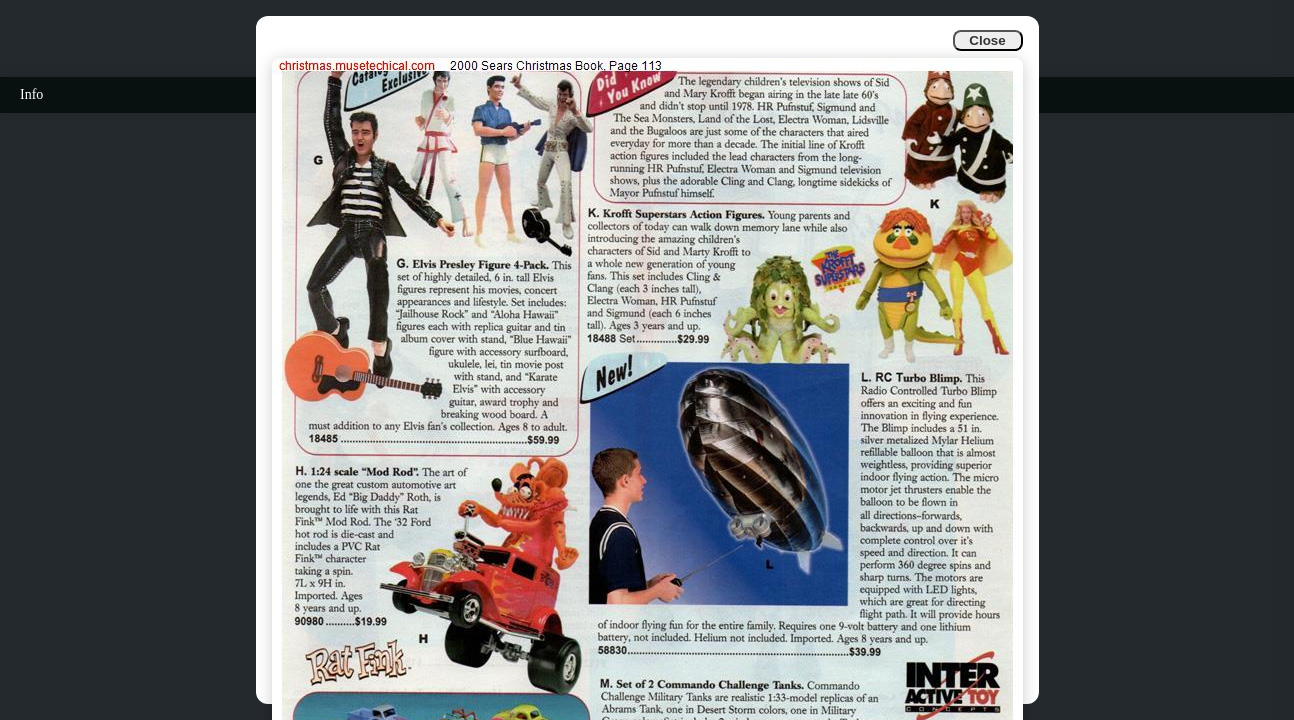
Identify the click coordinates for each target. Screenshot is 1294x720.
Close (987, 40)
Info (31, 94)
